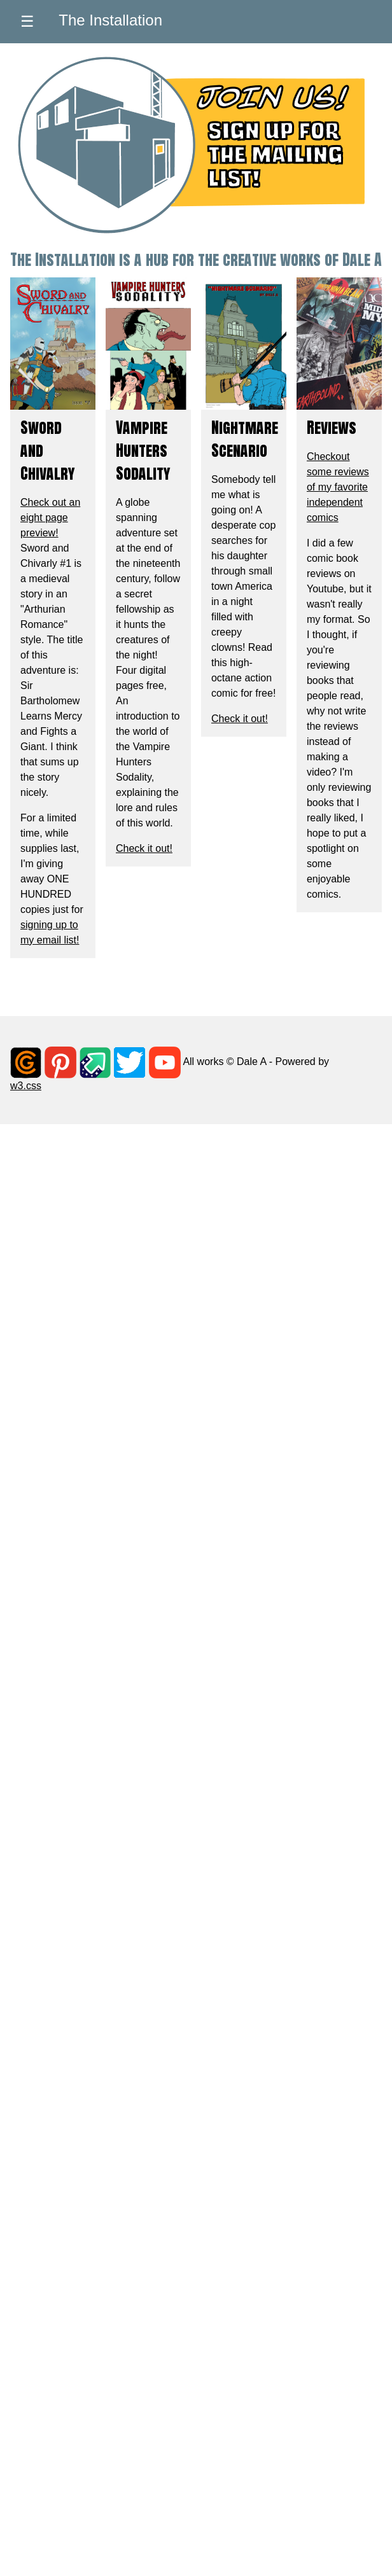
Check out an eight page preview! (50, 517)
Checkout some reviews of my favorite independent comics (338, 487)
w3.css (25, 1085)
